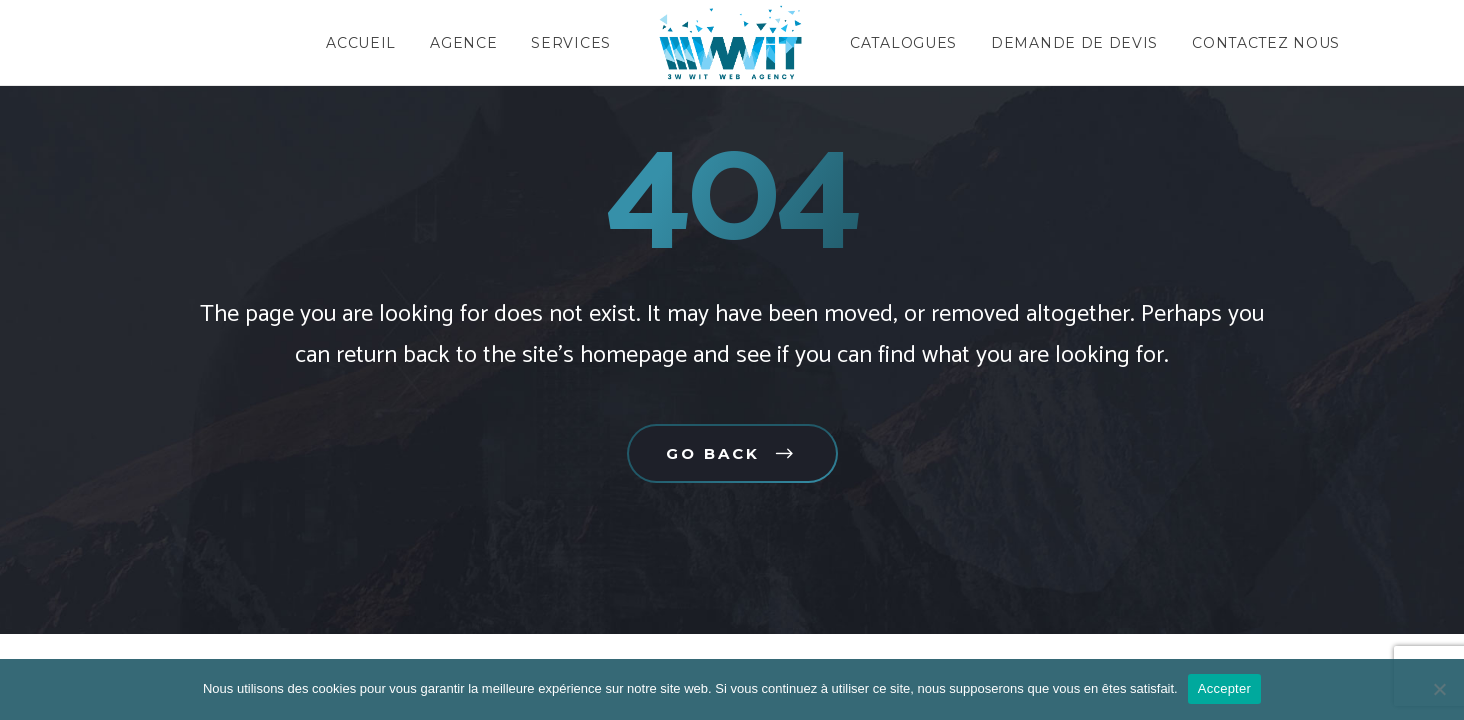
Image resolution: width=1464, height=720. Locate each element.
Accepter (1224, 688)
